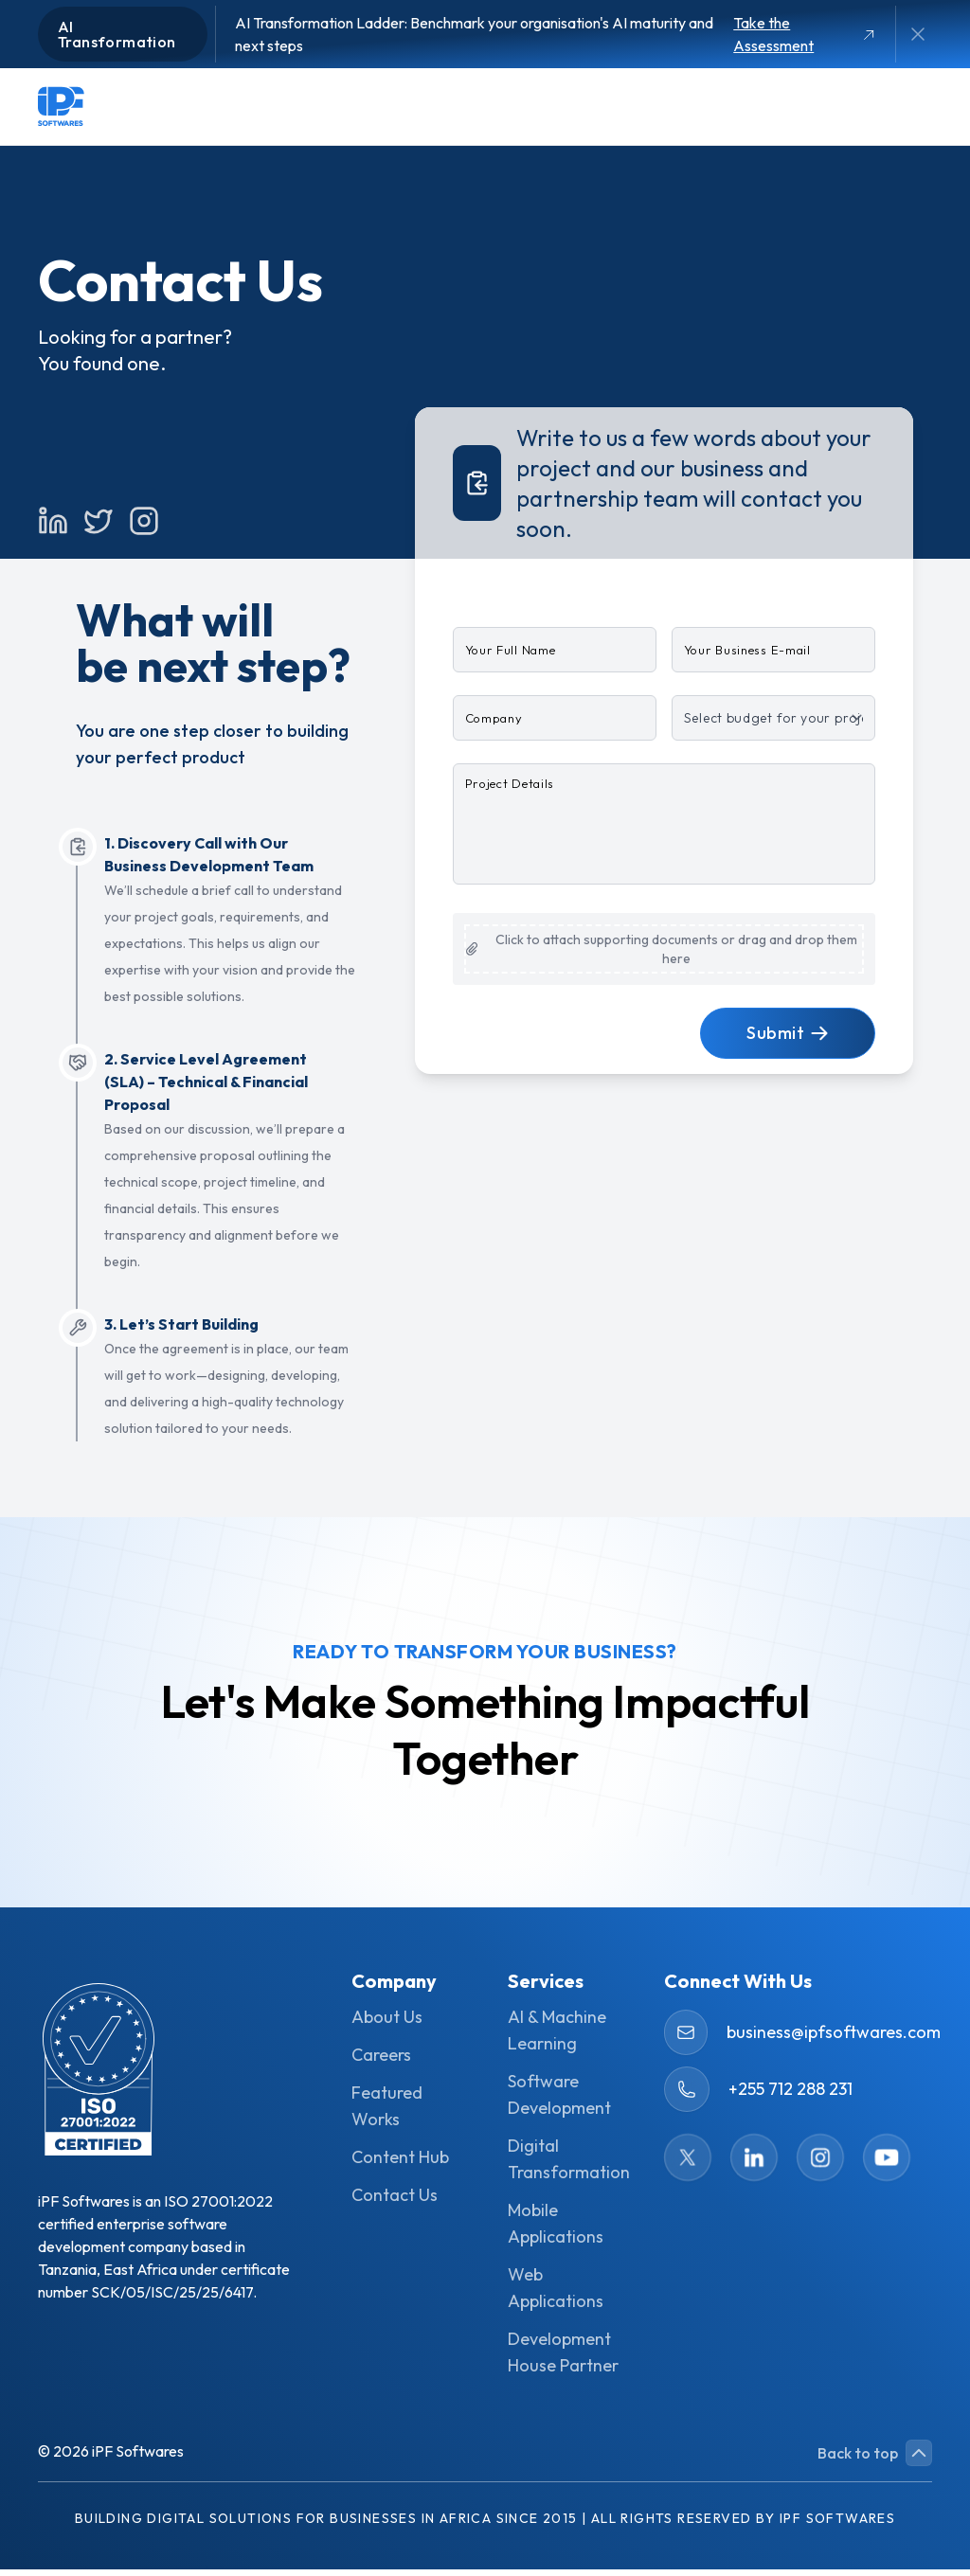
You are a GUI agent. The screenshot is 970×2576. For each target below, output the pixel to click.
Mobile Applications (555, 2230)
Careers (381, 2061)
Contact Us (394, 2201)
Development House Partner (563, 2358)
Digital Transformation (563, 2165)
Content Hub (400, 2163)
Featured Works (386, 2112)
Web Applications (555, 2294)
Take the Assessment (804, 34)
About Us (386, 2023)
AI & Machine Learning (557, 2036)
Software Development (559, 2101)
